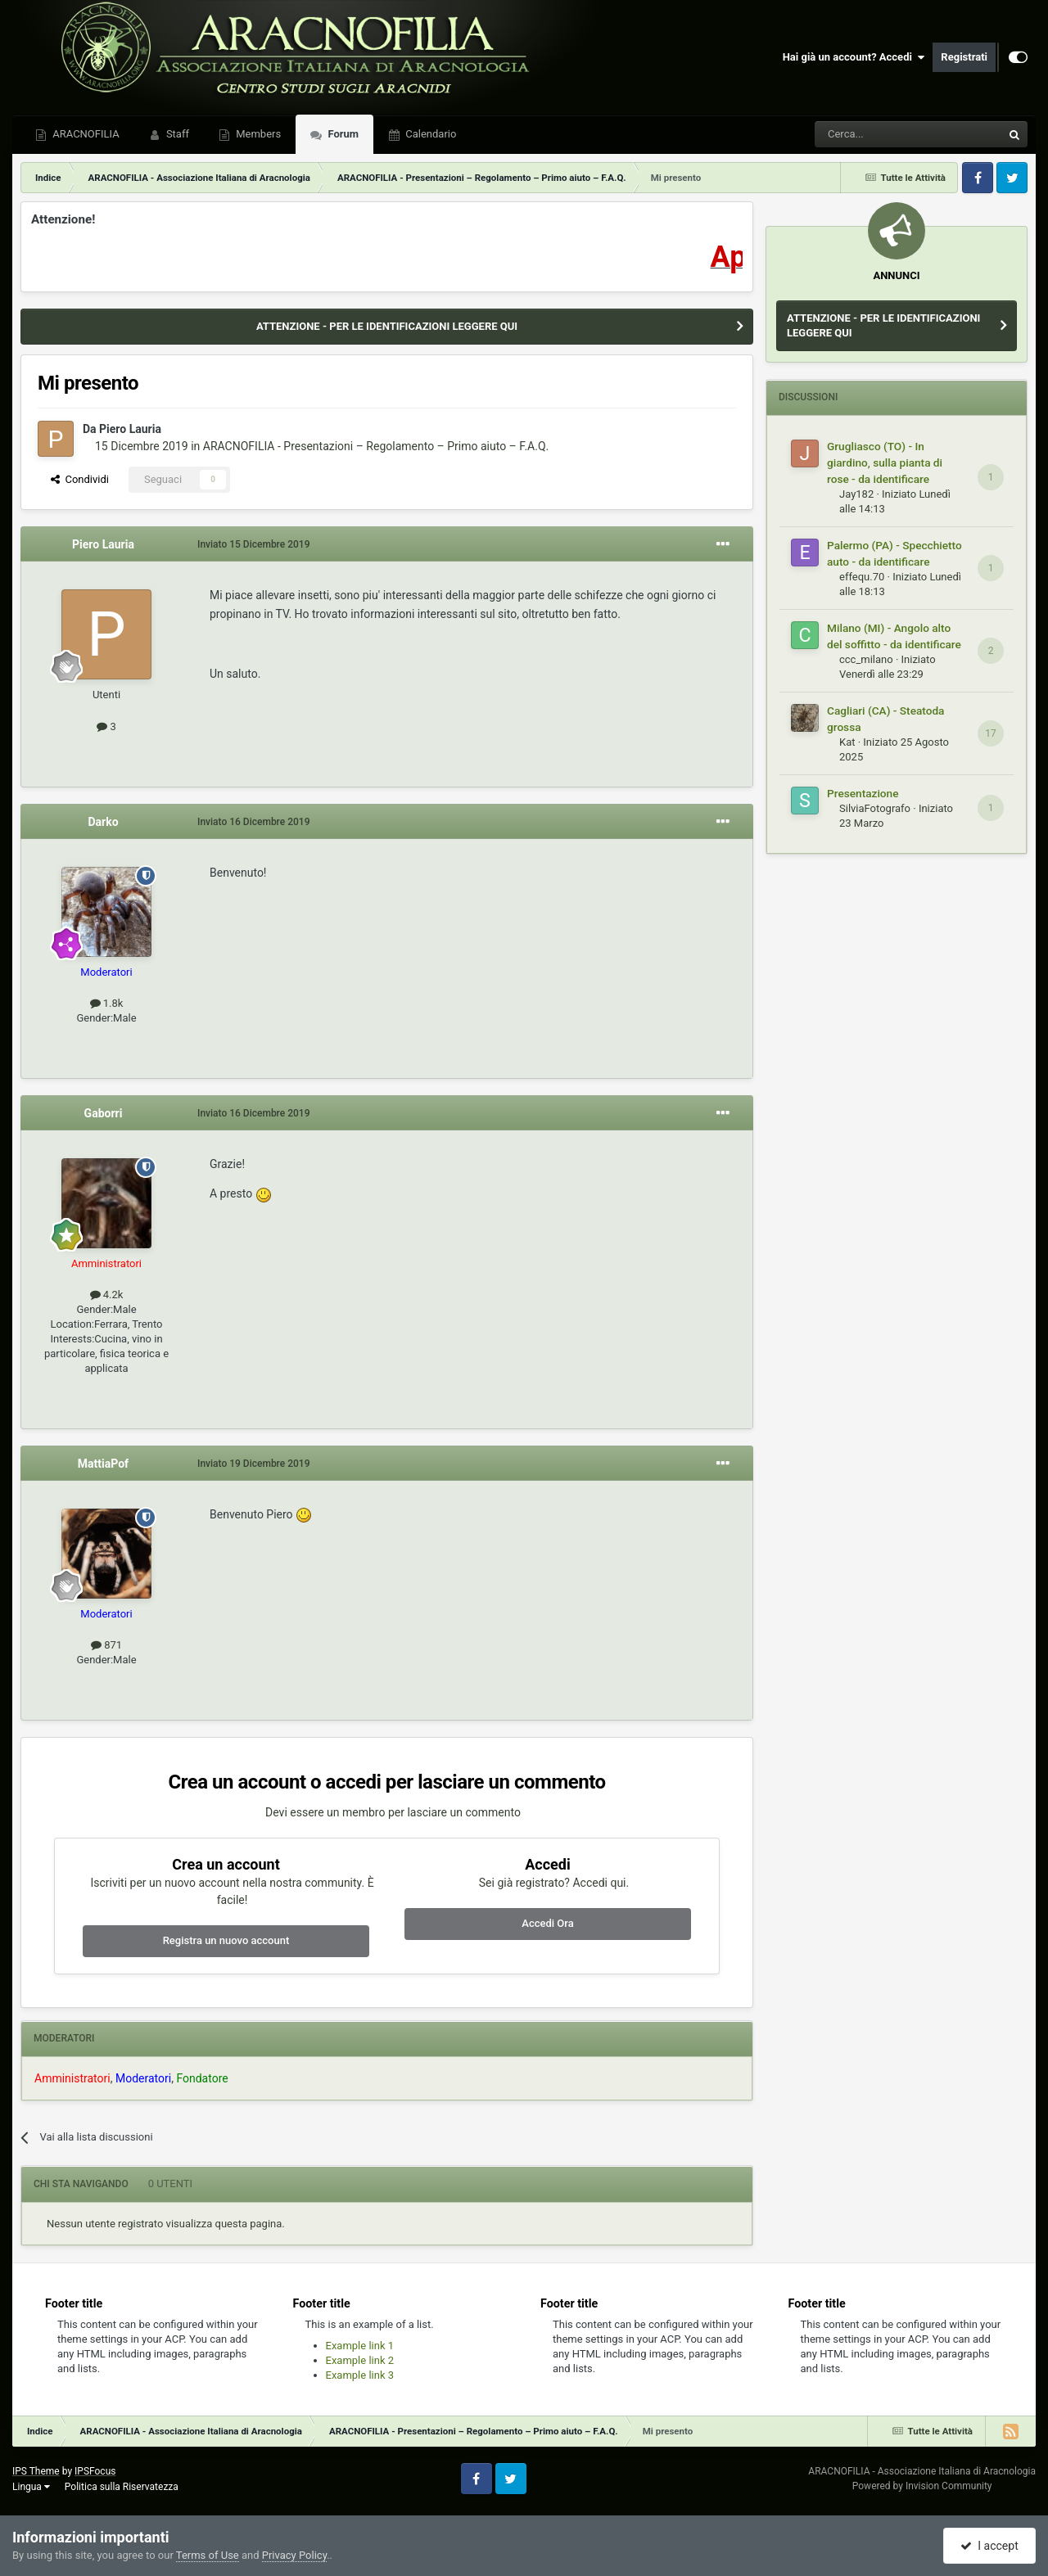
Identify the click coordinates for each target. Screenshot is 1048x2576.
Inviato (253, 544)
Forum (342, 134)
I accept (989, 2545)
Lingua (31, 2487)
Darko (103, 821)
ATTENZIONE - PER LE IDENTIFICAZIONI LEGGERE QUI (386, 326)
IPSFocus (95, 2471)
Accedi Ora (547, 1923)
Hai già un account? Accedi (854, 57)
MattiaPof (103, 1463)
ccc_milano (866, 659)
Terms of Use (207, 2555)
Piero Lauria (130, 428)
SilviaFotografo (874, 808)
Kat (847, 742)
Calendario (429, 134)
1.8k (107, 1003)
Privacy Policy (294, 2555)
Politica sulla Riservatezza (121, 2487)
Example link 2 (360, 2360)
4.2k (107, 1294)
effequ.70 (861, 577)
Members (257, 134)
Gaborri (103, 1113)
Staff (176, 134)
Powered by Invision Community (922, 2486)
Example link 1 (360, 2345)
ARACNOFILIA (85, 134)
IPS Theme (36, 2471)
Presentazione (863, 793)
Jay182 (856, 494)
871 (106, 1645)
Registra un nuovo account (226, 1940)
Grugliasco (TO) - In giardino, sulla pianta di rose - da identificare (884, 462)
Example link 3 (360, 2375)
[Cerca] (863, 134)
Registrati (964, 57)
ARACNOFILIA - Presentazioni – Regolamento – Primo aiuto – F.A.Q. (376, 446)
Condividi (80, 479)
